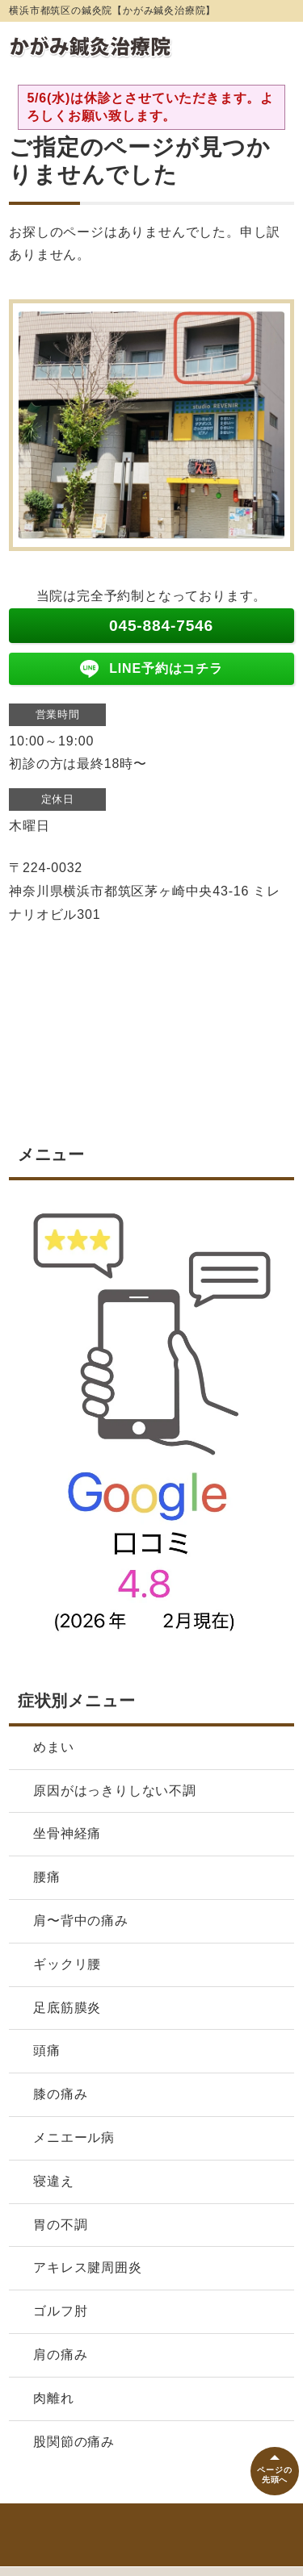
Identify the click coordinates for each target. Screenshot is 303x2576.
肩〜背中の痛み (80, 1920)
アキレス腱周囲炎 (87, 2267)
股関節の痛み (74, 2442)
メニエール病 (74, 2137)
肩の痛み (60, 2354)
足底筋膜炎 (67, 2007)
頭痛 (47, 2050)
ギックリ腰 (67, 1964)
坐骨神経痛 (67, 1833)
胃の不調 (60, 2225)
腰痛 (53, 1877)
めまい (60, 1747)
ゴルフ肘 (60, 2311)
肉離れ (53, 2398)
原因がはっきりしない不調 (114, 1790)
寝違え (53, 2181)
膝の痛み (60, 2094)
